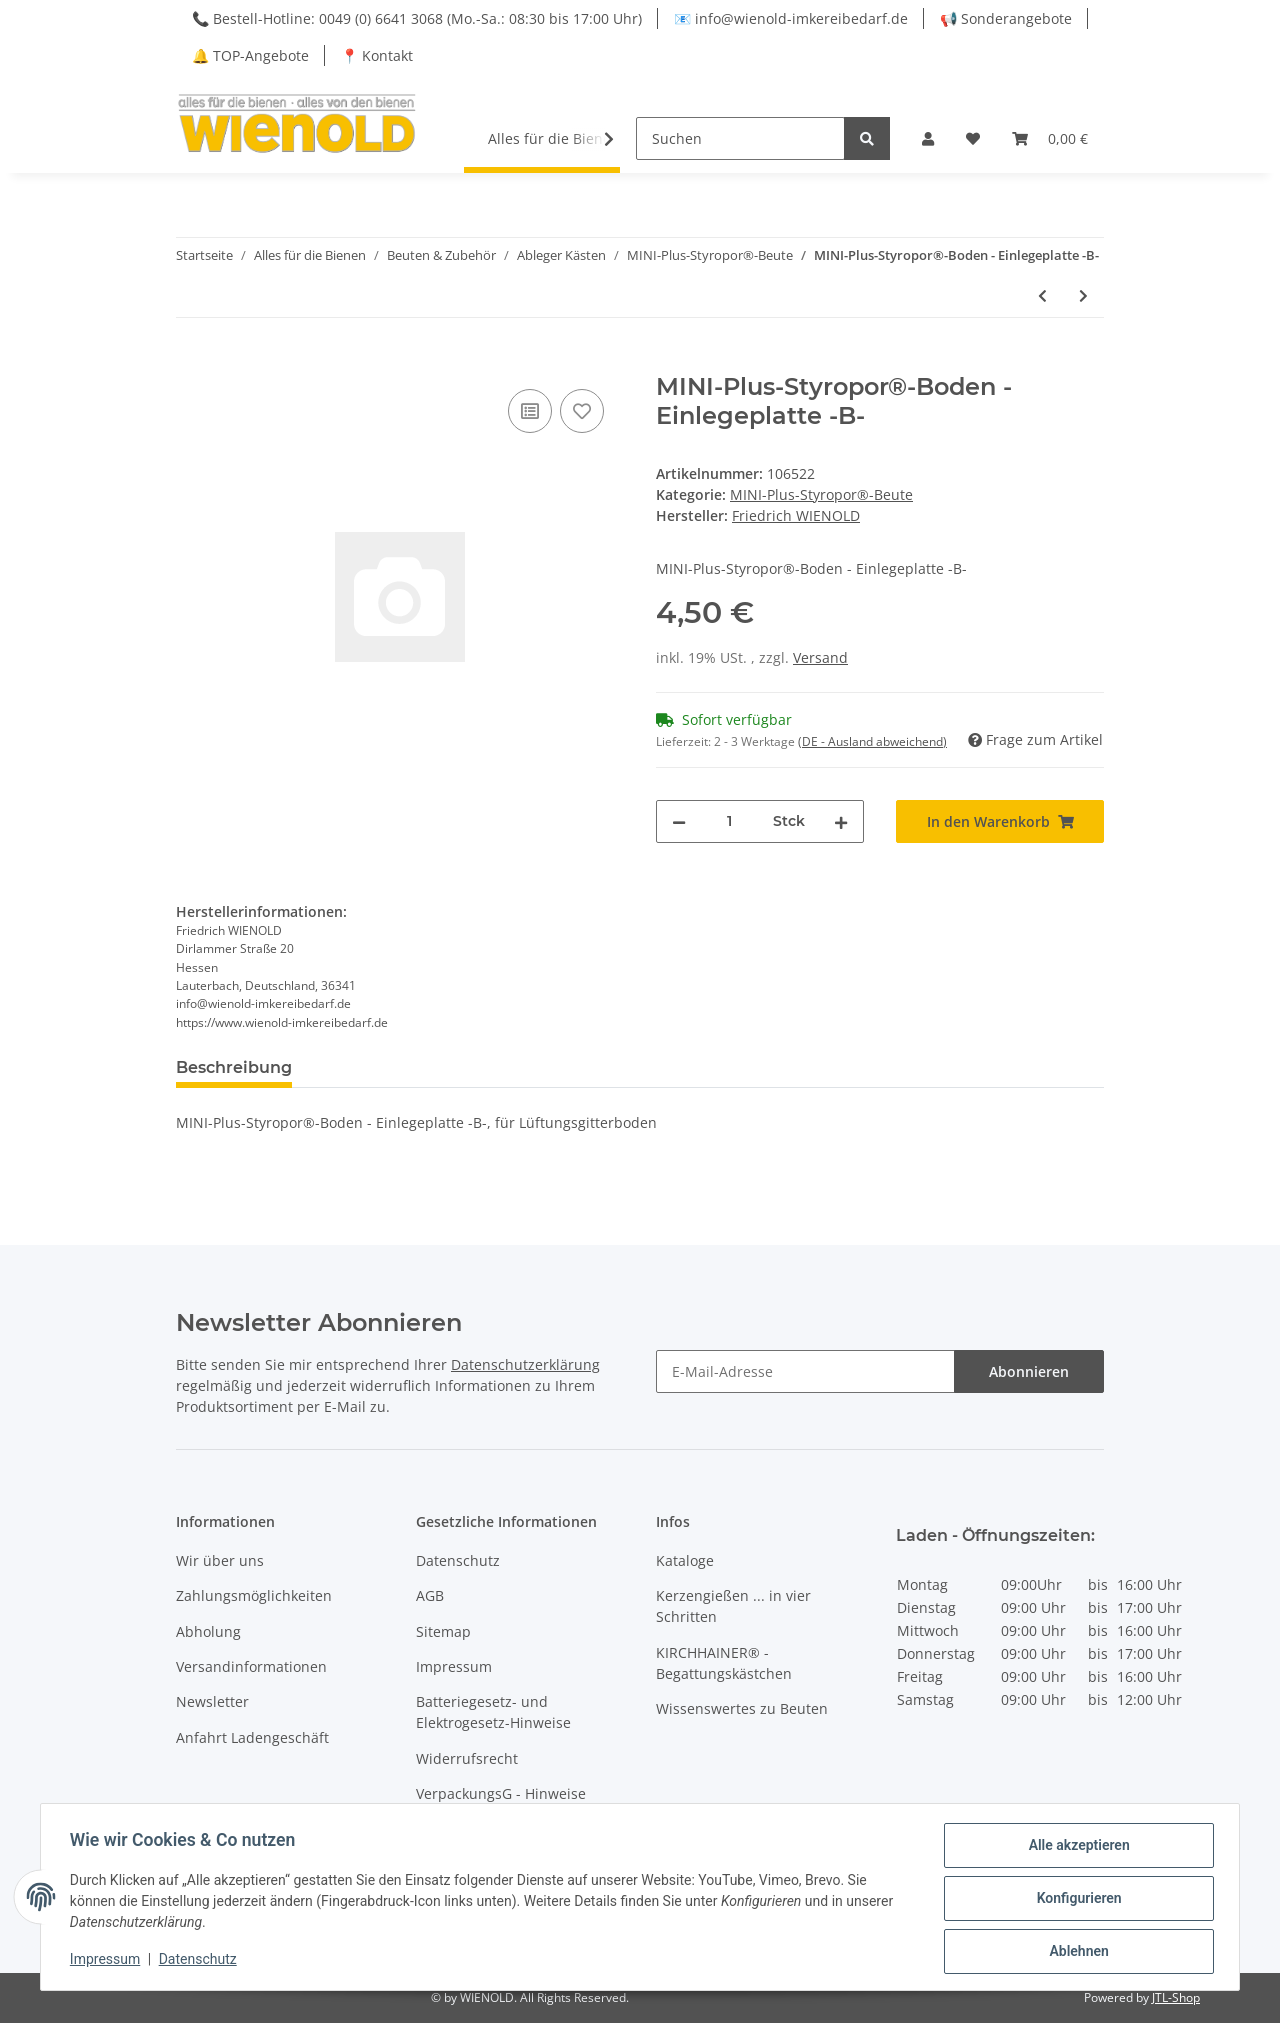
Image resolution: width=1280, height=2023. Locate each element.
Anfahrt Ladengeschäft (252, 1737)
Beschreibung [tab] (234, 1067)
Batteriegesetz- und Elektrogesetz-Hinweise (493, 1712)
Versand (820, 657)
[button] (928, 138)
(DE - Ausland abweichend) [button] (872, 741)
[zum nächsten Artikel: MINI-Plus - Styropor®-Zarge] (1083, 295)
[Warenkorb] (1050, 138)
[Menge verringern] (679, 821)
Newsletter (212, 1701)
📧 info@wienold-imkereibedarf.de (791, 18)
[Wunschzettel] (973, 138)
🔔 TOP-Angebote (250, 55)
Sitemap (443, 1631)
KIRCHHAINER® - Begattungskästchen (724, 1663)
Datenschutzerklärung (525, 1364)
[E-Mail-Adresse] (805, 1371)
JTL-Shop (1176, 1997)
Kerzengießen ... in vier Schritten (733, 1606)
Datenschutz (458, 1560)
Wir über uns (220, 1560)
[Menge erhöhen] (841, 821)
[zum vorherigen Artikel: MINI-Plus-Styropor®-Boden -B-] (1042, 295)
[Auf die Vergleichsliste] (530, 411)
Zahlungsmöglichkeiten (254, 1595)
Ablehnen (1075, 1952)
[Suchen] (740, 138)
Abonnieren (1029, 1371)
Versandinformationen (251, 1666)
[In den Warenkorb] (192, 362)
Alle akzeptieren (1075, 1848)
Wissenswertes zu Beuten (742, 1708)
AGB (430, 1595)
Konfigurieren (1075, 1900)
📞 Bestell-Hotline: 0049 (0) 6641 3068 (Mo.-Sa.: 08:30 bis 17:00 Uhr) (417, 18)
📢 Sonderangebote (1006, 18)
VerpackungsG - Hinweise (501, 1793)
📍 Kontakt (377, 55)
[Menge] (729, 821)
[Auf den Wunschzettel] (582, 411)
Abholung (208, 1631)
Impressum (454, 1666)
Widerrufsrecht (467, 1758)
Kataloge (685, 1560)
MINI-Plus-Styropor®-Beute (821, 494)
